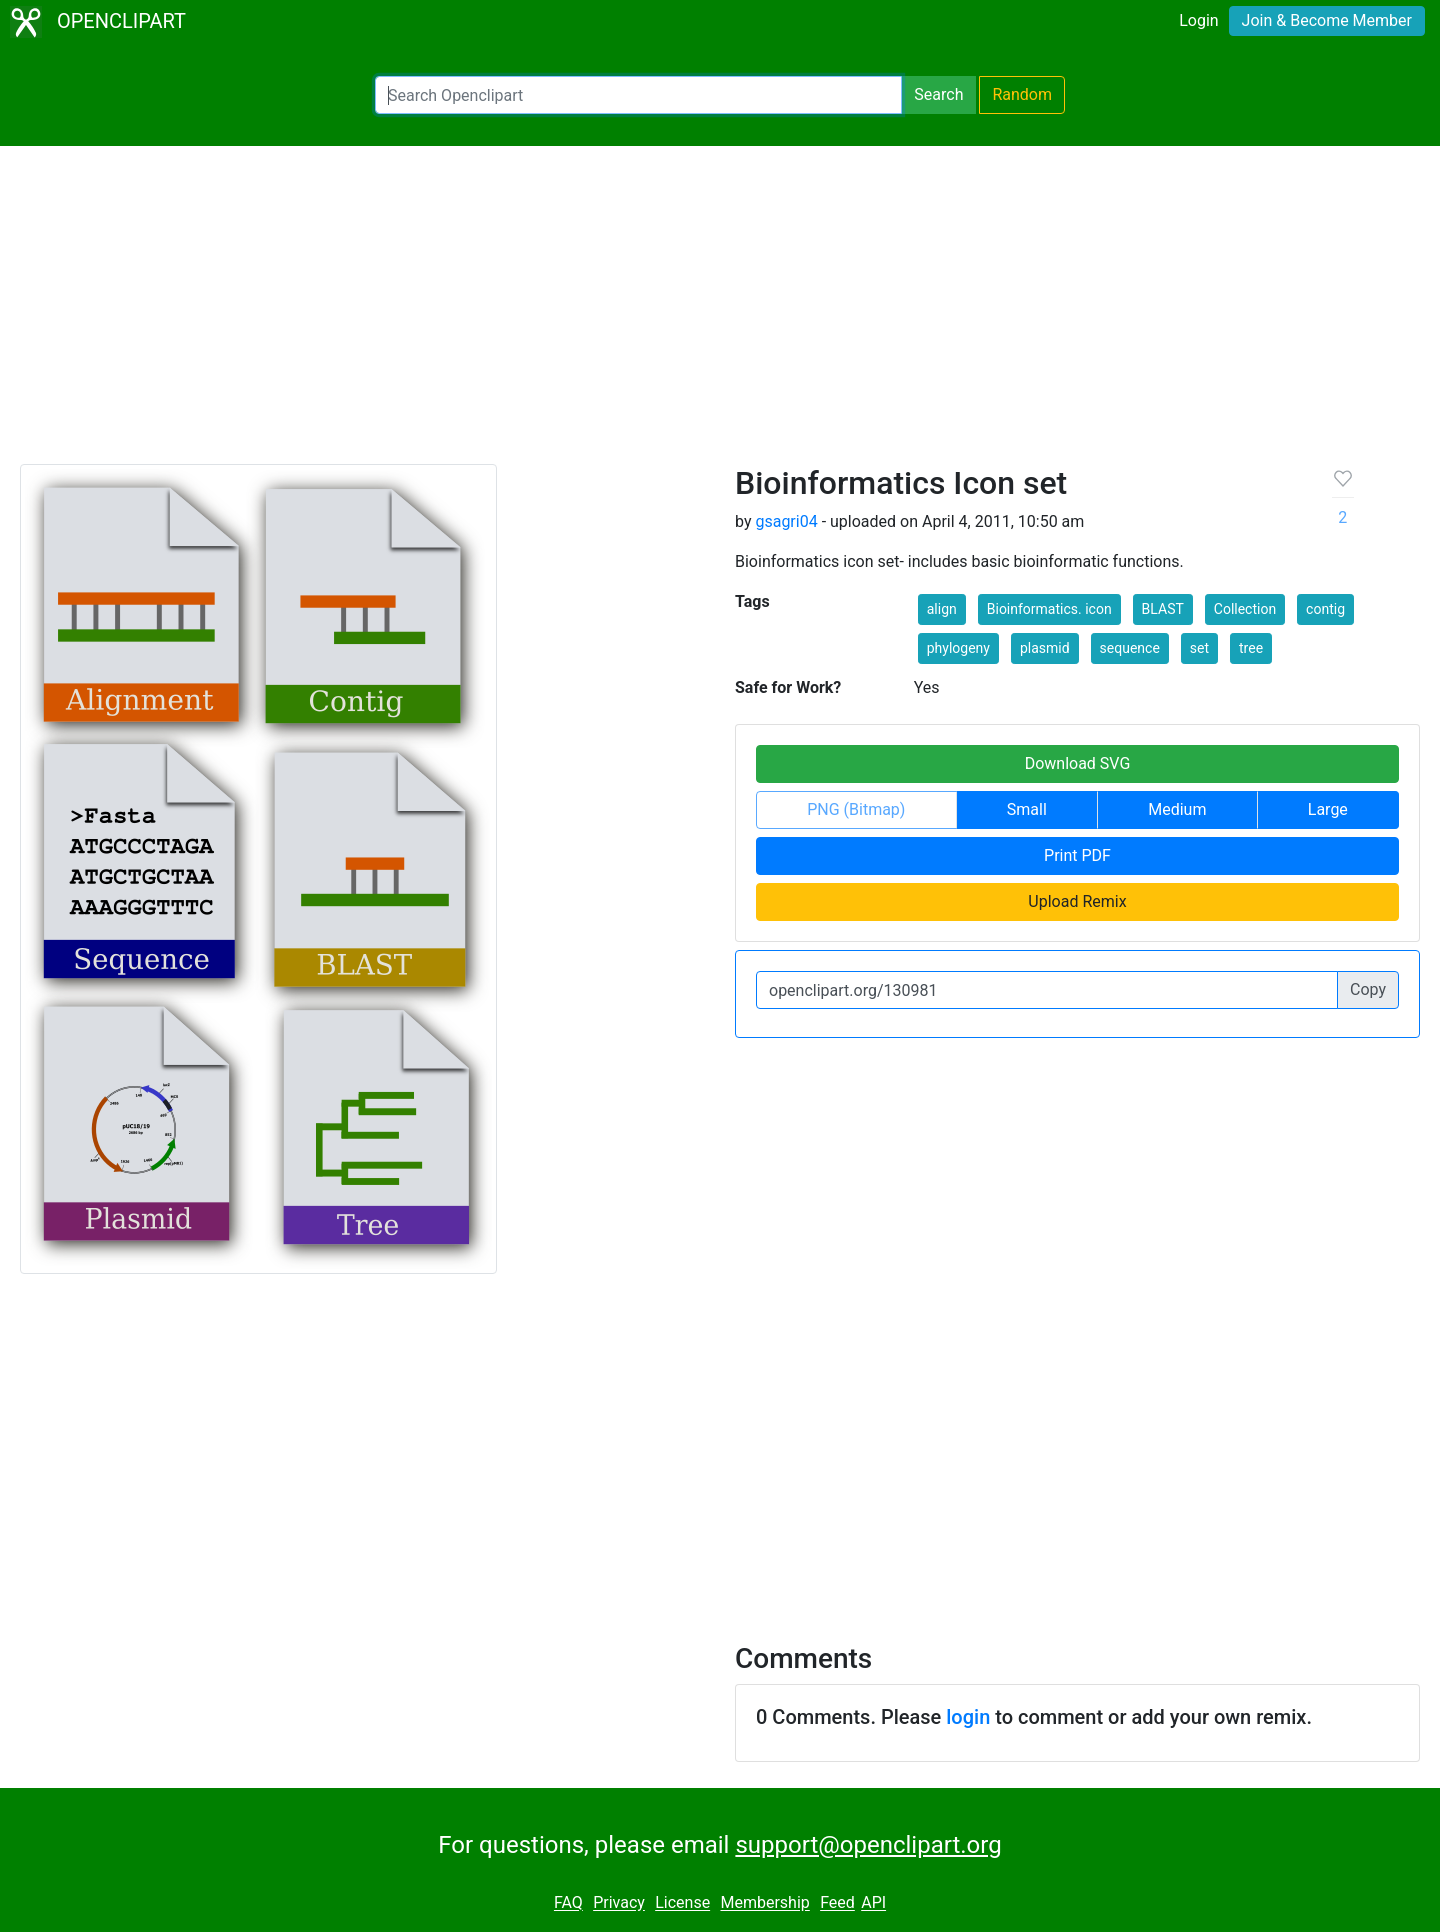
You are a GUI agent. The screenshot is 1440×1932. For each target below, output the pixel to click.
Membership (764, 1903)
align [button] (942, 609)
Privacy (619, 1903)
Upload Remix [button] (1077, 901)
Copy (1368, 989)
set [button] (1199, 648)
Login (1198, 20)
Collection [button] (1245, 609)
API (873, 1903)
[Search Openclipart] (638, 95)
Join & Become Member (1327, 20)
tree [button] (1251, 648)
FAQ (568, 1903)
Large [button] (1328, 809)
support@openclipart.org (868, 1845)
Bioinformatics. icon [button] (1049, 609)
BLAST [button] (1163, 609)
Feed (837, 1903)
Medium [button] (1177, 809)
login (968, 1717)
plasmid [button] (1045, 648)
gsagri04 (786, 521)
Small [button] (1027, 809)
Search (938, 94)
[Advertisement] (720, 314)
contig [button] (1325, 609)
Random (1022, 94)
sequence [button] (1130, 648)
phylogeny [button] (958, 648)
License (682, 1903)
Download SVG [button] (1078, 763)
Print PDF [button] (1077, 855)
